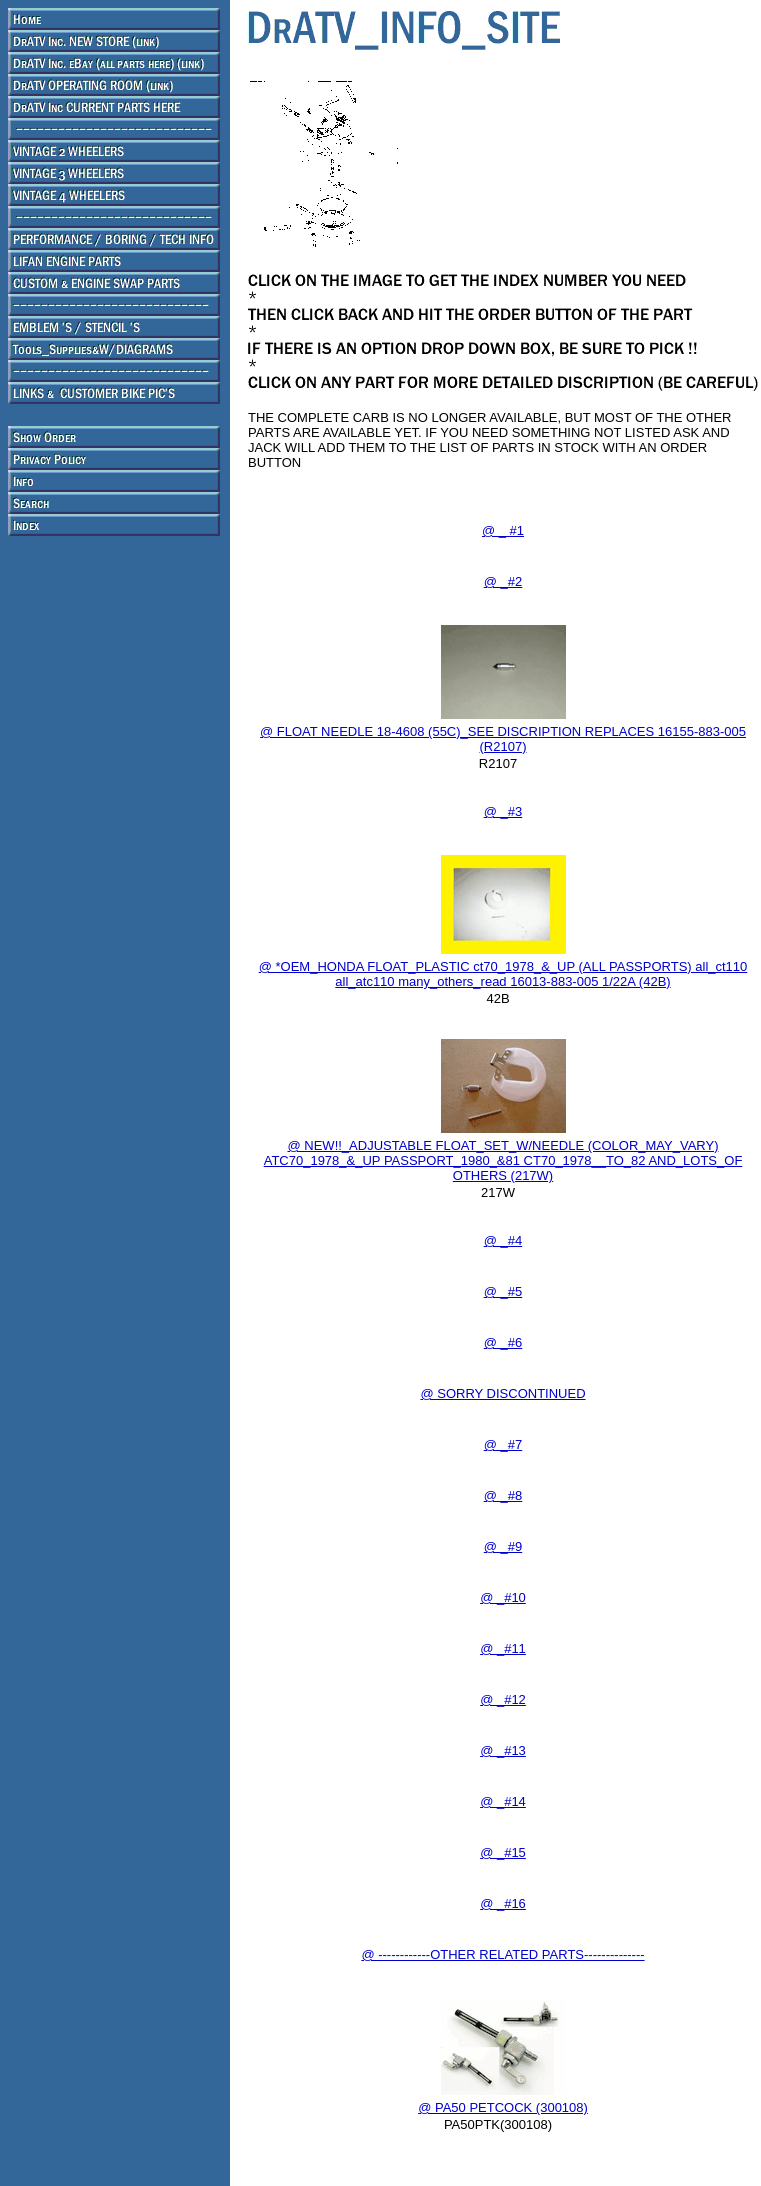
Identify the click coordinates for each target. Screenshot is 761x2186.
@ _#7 (503, 1444)
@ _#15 (503, 1852)
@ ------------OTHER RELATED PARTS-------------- (502, 1954)
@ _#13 (503, 1750)
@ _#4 (503, 1240)
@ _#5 (503, 1291)
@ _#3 (503, 811)
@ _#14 (503, 1801)
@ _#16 (503, 1903)
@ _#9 (503, 1546)
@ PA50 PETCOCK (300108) (503, 2107)
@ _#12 (503, 1699)
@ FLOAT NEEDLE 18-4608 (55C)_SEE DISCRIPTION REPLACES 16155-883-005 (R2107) (503, 739)
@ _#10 (503, 1597)
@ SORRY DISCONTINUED (502, 1393)
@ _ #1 (503, 530)
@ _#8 (503, 1495)
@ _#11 (503, 1648)
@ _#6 (503, 1342)
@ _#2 (503, 581)
